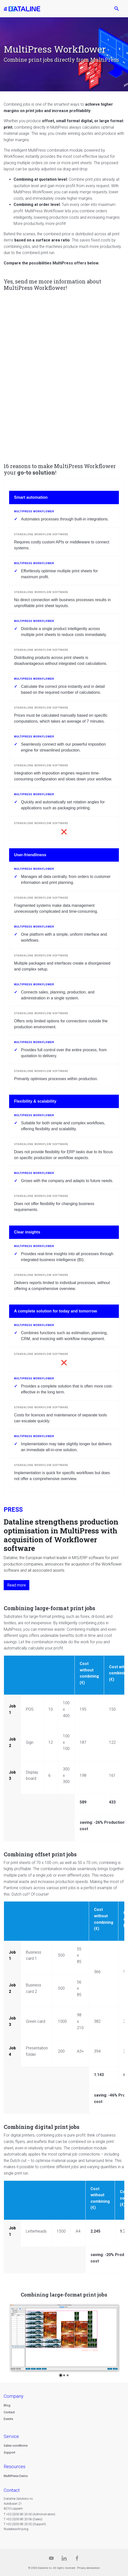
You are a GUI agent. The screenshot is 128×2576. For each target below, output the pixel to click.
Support (9, 2452)
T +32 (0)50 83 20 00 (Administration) (29, 2514)
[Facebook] (77, 2559)
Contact (9, 2412)
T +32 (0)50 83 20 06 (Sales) (23, 2519)
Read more (16, 1585)
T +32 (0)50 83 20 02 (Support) (25, 2524)
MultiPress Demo (16, 2476)
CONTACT (12, 2490)
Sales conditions (16, 2445)
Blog (7, 2405)
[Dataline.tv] (51, 2559)
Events (8, 2419)
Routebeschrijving (16, 2529)
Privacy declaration (88, 2568)
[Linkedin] (64, 2559)
